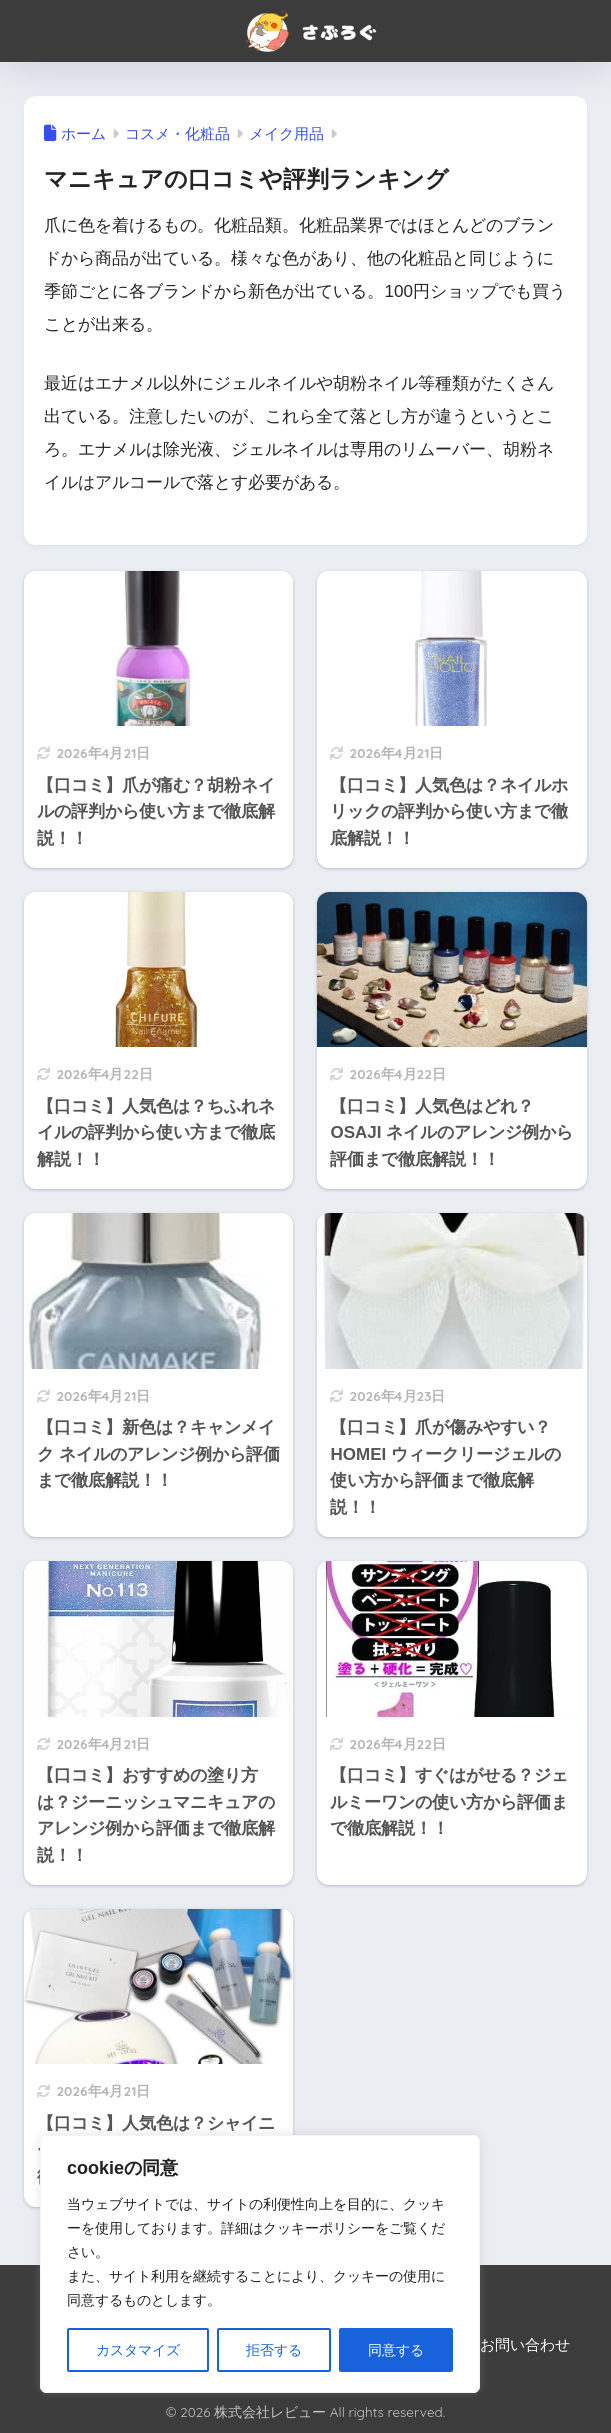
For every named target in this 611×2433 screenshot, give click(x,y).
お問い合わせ (525, 2345)
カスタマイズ (138, 2350)
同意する (396, 2350)
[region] (260, 2264)
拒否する (274, 2350)
